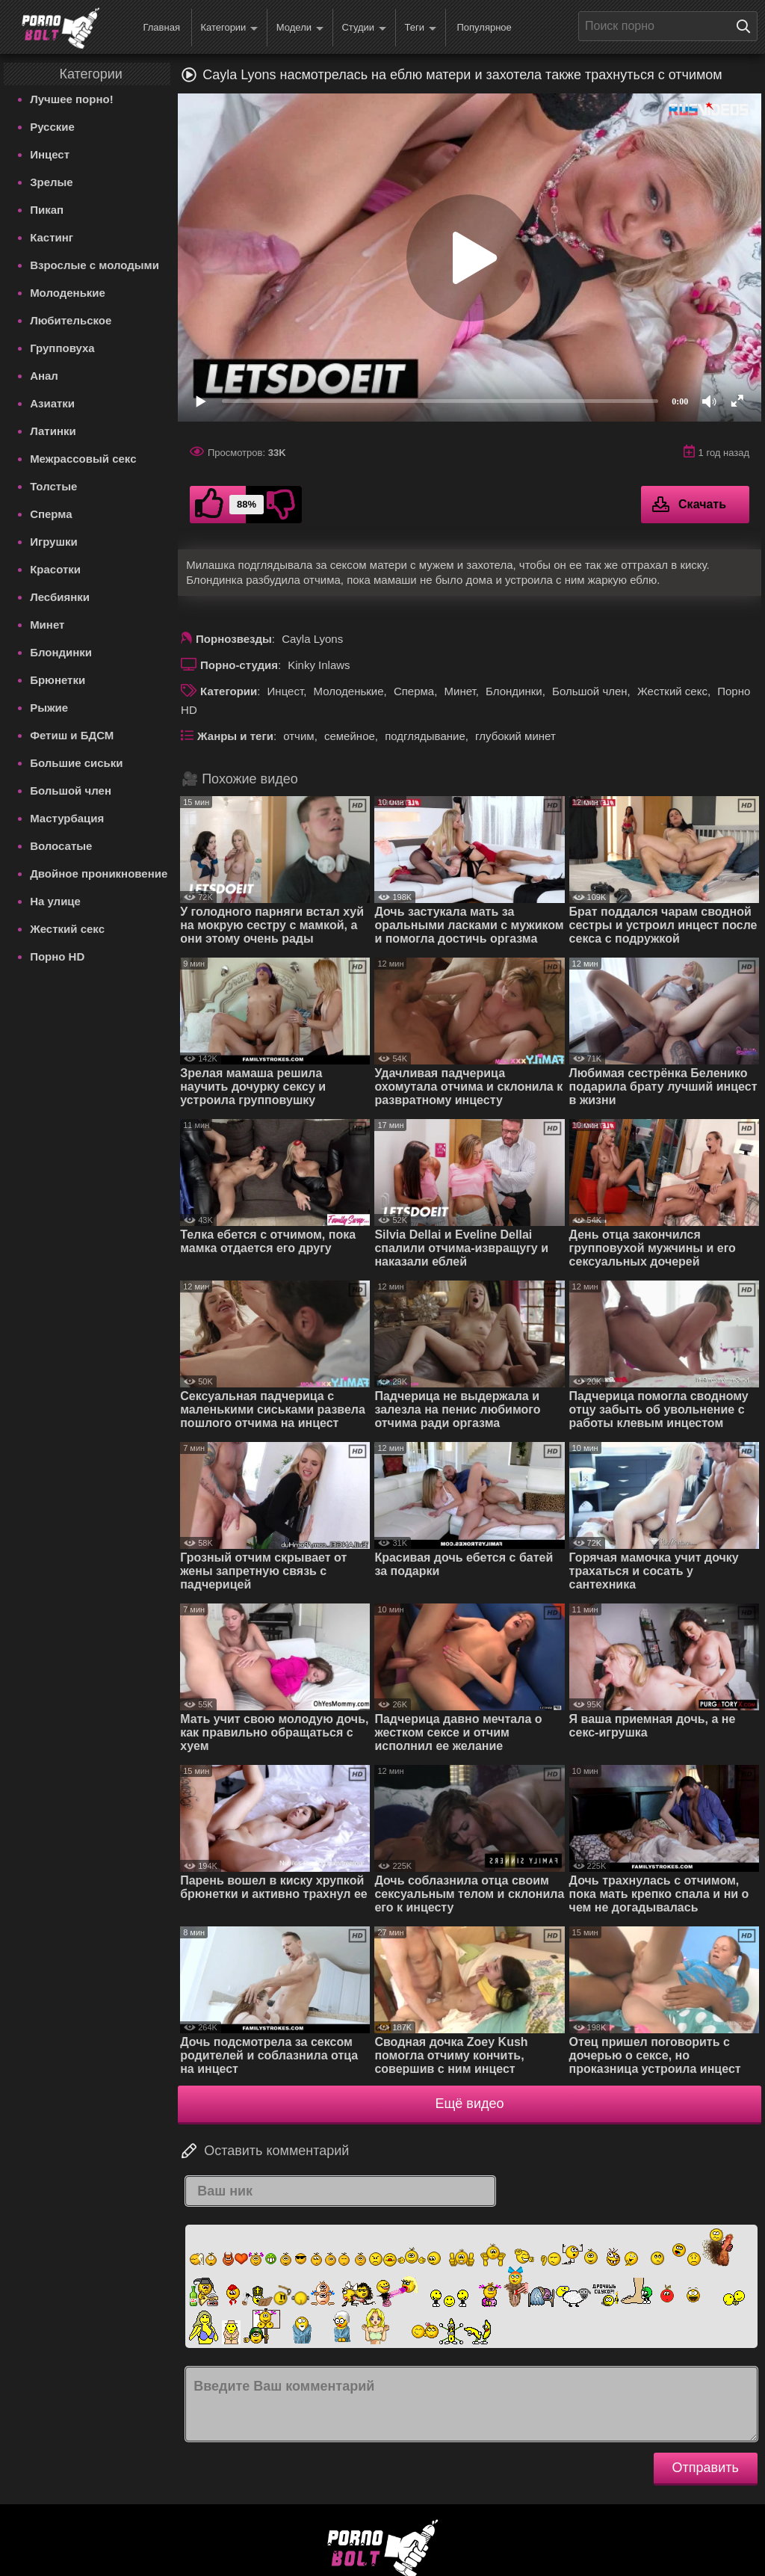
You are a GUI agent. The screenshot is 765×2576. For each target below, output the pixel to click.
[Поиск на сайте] (747, 26)
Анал (44, 375)
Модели (299, 28)
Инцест (49, 154)
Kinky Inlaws (319, 665)
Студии (363, 28)
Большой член (70, 790)
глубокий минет (515, 736)
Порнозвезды (234, 638)
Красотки (55, 569)
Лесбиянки (60, 597)
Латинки (53, 431)
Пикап (47, 209)
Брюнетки (57, 680)
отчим (298, 736)
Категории (229, 28)
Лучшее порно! (72, 99)
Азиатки (52, 403)
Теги (420, 28)
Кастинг (51, 237)
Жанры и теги (235, 736)
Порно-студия (239, 665)
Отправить (705, 2467)
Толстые (53, 486)
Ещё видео (470, 2103)
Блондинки (61, 652)
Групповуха (62, 348)
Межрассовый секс (83, 458)
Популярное (483, 27)
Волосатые (61, 845)
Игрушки (54, 541)
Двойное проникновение (98, 873)
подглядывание (425, 736)
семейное (349, 736)
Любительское (70, 320)
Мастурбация (67, 818)
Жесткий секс (67, 928)
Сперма (51, 514)
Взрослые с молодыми (94, 265)
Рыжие (49, 707)
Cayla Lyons (312, 638)
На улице (55, 901)
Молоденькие (67, 292)
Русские (52, 126)
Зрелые (51, 182)
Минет (47, 624)
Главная (161, 27)
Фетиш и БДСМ (72, 735)
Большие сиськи (76, 763)
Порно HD (57, 956)
